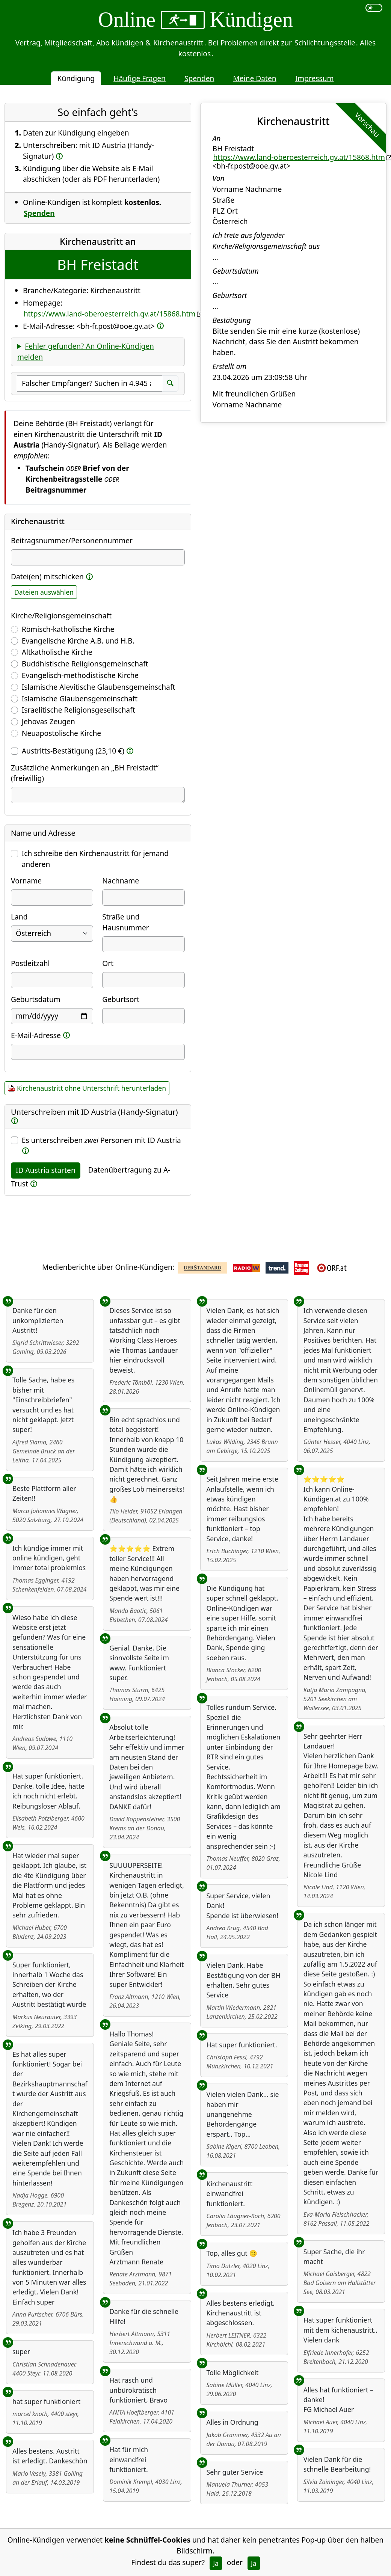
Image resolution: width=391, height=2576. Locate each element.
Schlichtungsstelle (324, 43)
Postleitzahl (30, 963)
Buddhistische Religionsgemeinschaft (85, 664)
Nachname (120, 881)
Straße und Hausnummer (125, 922)
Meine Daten (254, 78)
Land (19, 917)
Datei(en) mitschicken (47, 576)
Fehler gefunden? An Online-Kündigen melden (85, 351)
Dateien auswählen (44, 592)
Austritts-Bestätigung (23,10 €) (73, 751)
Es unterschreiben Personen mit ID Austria (101, 1140)
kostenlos (194, 53)
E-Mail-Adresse (36, 1035)
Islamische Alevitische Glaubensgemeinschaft (98, 687)
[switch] (373, 8)
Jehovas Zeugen (48, 721)
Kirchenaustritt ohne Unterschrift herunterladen (91, 1088)
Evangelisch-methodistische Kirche (80, 675)
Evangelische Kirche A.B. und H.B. (78, 641)
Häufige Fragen (139, 78)
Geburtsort (120, 999)
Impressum (314, 78)
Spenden (199, 78)
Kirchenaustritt (178, 43)
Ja (216, 2563)
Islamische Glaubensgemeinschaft (79, 698)
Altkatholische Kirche (57, 652)
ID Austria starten (45, 1170)
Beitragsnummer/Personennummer (72, 540)
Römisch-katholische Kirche (68, 629)
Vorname (26, 881)
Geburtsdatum (35, 999)
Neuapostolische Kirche (61, 733)
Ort (107, 963)
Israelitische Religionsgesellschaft (78, 710)
